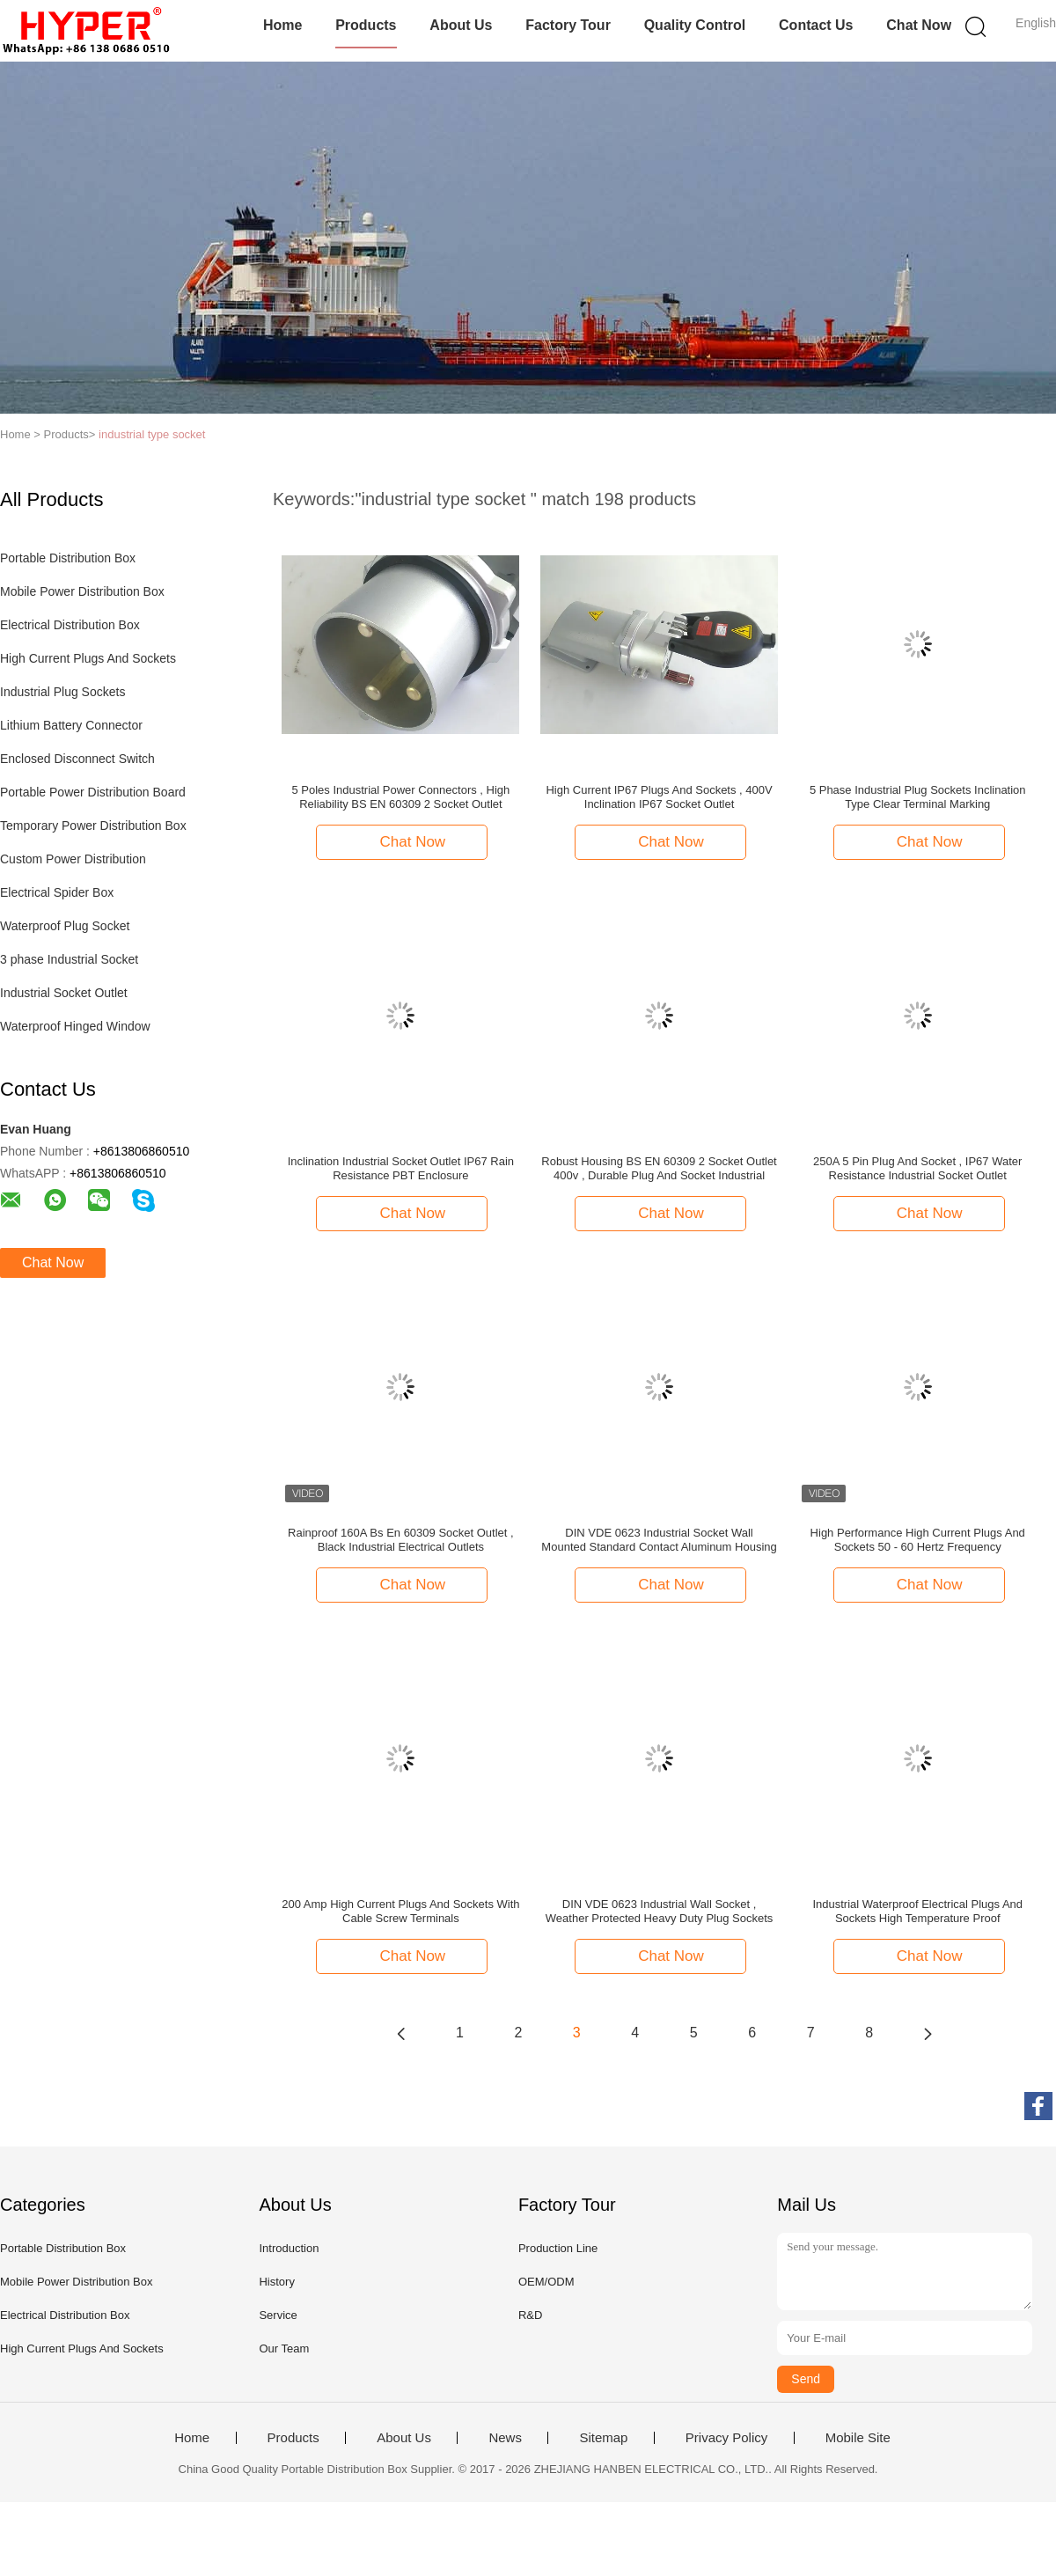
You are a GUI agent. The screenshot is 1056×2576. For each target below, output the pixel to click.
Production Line (558, 2248)
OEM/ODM (546, 2281)
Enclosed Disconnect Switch (77, 759)
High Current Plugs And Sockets (88, 658)
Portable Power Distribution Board (93, 792)
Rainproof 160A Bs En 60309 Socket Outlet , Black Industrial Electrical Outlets (401, 1539)
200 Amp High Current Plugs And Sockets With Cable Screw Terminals (400, 1911)
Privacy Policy (726, 2438)
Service (278, 2315)
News (505, 2438)
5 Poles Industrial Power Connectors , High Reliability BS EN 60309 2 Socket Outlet (400, 797)
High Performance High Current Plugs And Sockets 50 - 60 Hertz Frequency (917, 1539)
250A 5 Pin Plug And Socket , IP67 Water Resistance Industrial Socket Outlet (917, 1168)
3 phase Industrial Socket (69, 959)
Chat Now (918, 25)
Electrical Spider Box (57, 892)
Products (365, 25)
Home (282, 25)
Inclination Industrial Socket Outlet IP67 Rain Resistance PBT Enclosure (401, 1168)
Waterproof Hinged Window (75, 1026)
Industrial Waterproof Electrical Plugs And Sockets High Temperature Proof (917, 1911)
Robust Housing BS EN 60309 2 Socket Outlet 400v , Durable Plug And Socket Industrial (658, 1168)
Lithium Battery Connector (71, 725)
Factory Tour (568, 25)
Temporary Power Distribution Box (93, 825)
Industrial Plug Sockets (62, 692)
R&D (530, 2315)
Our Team (284, 2348)
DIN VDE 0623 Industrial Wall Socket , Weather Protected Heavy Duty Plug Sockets (659, 1911)
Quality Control (695, 25)
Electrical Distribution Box (70, 625)
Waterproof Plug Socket (64, 926)
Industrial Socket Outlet (64, 993)
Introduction (289, 2248)
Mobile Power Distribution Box (82, 591)
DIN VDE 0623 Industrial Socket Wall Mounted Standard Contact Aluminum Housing (658, 1539)
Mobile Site (858, 2438)
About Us (460, 25)
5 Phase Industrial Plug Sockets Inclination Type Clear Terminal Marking (918, 797)
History (276, 2281)
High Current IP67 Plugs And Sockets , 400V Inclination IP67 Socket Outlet (659, 797)
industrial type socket (152, 434)
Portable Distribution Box (68, 558)
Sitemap (603, 2438)
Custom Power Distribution (73, 859)
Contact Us (816, 25)
